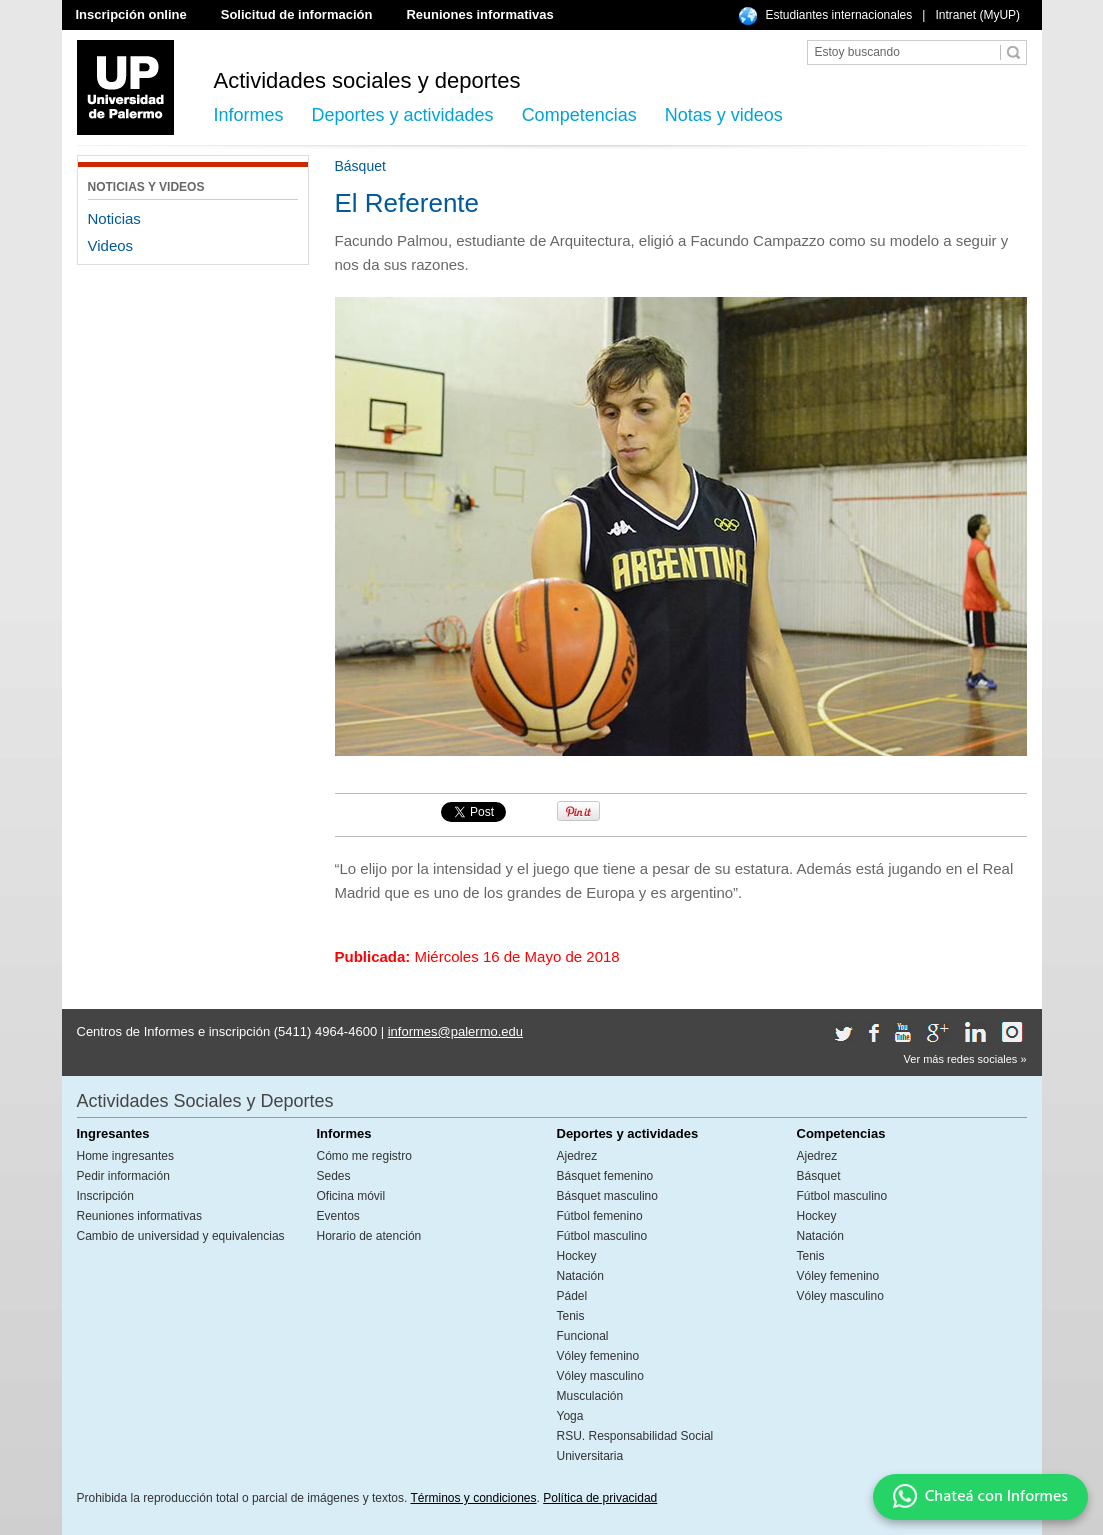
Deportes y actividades (403, 115)
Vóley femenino (598, 1356)
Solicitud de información (297, 14)
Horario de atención (369, 1236)
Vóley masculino (600, 1376)
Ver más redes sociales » (965, 1059)
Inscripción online (131, 14)
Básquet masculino (607, 1196)
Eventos (338, 1216)
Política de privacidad (600, 1498)
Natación (580, 1276)
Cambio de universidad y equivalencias (181, 1236)
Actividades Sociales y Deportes (205, 1101)
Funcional (583, 1336)
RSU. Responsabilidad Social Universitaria (635, 1446)
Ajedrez (577, 1156)
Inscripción (105, 1196)
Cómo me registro (364, 1156)
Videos (111, 245)
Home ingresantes (125, 1156)
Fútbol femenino (600, 1216)
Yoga (570, 1416)
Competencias (579, 115)
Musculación (590, 1396)
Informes (249, 115)
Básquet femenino (605, 1176)
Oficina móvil (351, 1196)
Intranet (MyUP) (977, 15)
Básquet (819, 1176)
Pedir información (123, 1176)
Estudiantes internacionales (839, 15)
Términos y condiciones (473, 1498)
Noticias (114, 218)
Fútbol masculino (602, 1236)
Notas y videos (724, 115)
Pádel (572, 1296)
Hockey (577, 1256)
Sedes (334, 1176)
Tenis (571, 1316)
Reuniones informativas (479, 14)
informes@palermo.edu (455, 1031)
